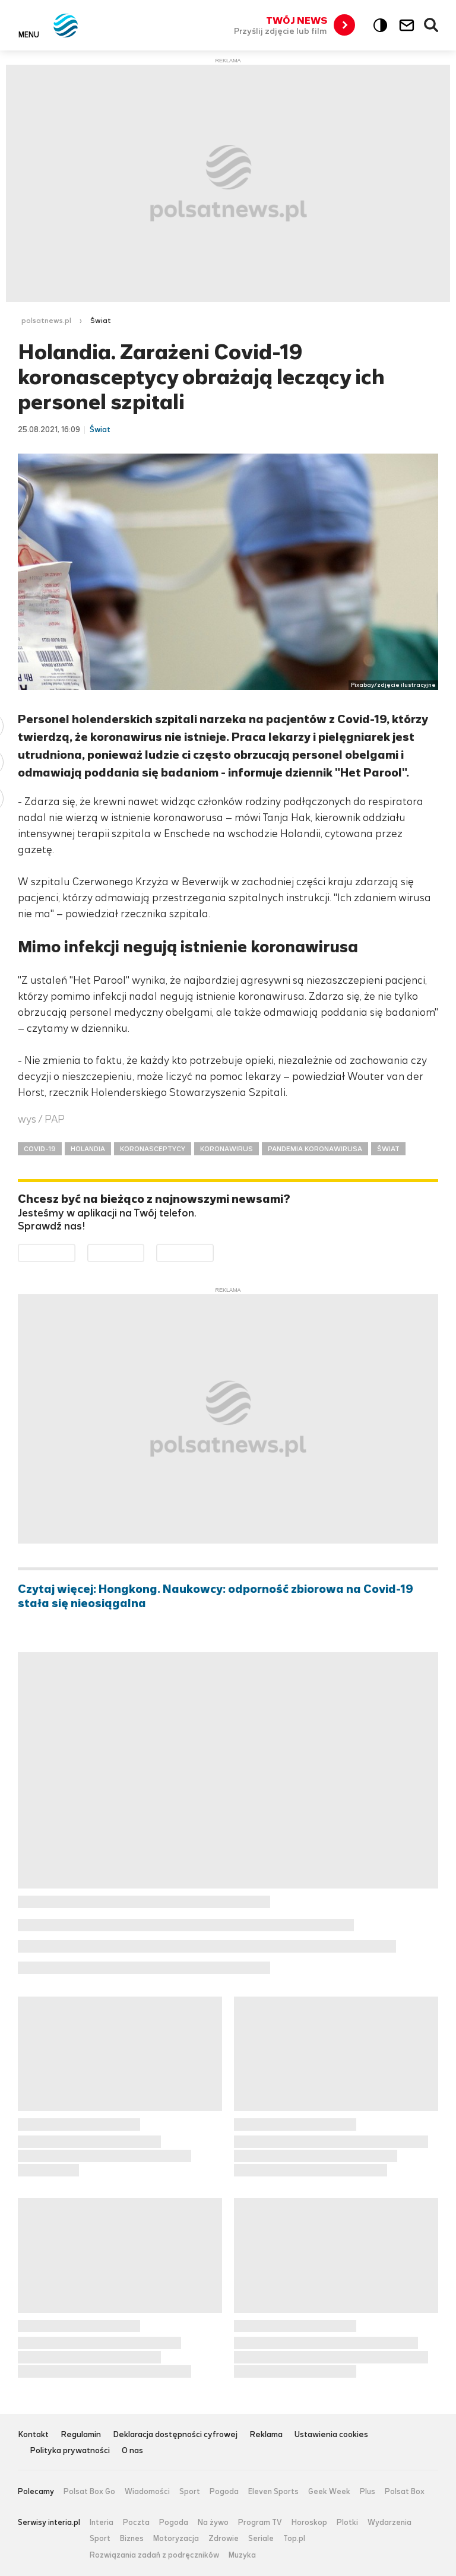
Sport (189, 2491)
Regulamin (81, 2435)
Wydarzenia (389, 2522)
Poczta (136, 2522)
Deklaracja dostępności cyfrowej (175, 2435)
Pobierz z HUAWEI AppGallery (213, 1252)
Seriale (261, 2538)
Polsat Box (405, 2491)
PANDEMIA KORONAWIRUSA (315, 1149)
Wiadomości (147, 2491)
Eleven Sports (273, 2491)
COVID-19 (40, 1149)
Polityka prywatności (70, 2451)
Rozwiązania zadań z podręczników (154, 2555)
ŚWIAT (388, 1149)
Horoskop (309, 2522)
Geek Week (329, 2491)
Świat (100, 320)
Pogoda (224, 2491)
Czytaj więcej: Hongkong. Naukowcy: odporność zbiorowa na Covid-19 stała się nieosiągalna (215, 1596)
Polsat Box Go (89, 2491)
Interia (101, 2522)
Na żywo (213, 2522)
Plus (367, 2491)
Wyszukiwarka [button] (431, 25)
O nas (132, 2451)
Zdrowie (223, 2538)
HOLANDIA (88, 1149)
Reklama (266, 2435)
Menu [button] (28, 34)
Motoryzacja (176, 2538)
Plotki (347, 2522)
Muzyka (242, 2555)
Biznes (132, 2538)
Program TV (260, 2522)
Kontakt (33, 2435)
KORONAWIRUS (226, 1149)
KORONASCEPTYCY (152, 1149)
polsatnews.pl (46, 320)
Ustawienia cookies (331, 2435)
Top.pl (294, 2538)
